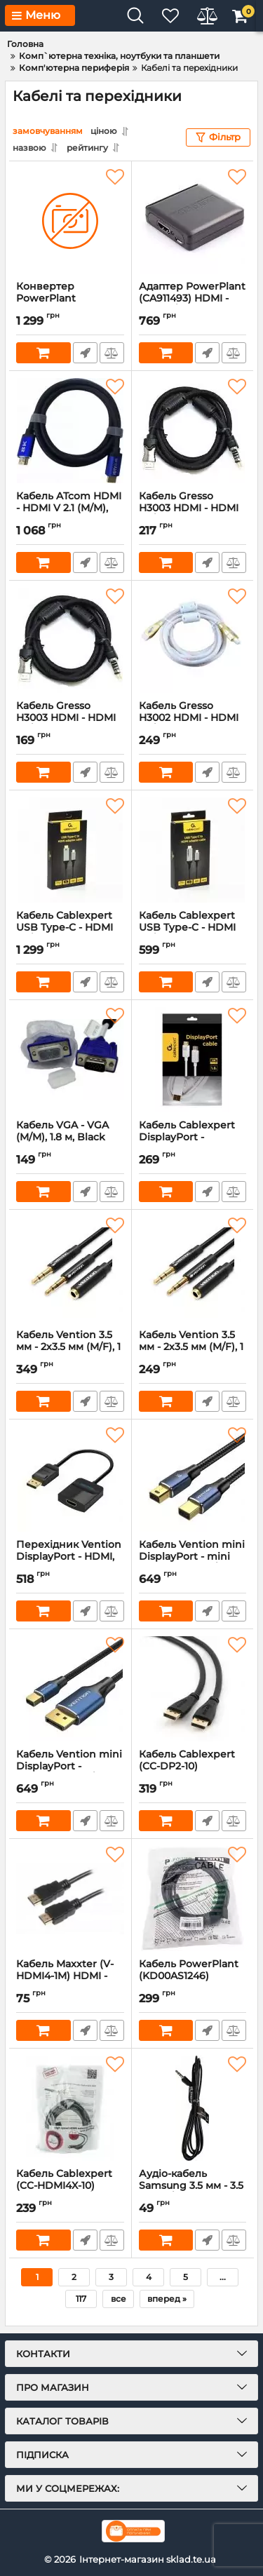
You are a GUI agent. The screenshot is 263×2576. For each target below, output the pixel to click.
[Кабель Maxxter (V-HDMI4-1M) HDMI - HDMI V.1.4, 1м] (70, 1898)
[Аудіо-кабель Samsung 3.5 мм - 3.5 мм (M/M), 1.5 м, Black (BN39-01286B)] (193, 2108)
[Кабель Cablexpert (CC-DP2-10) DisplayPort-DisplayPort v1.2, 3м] (193, 1688)
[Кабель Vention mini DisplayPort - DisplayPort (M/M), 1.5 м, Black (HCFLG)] (70, 1688)
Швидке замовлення (85, 352)
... (223, 2277)
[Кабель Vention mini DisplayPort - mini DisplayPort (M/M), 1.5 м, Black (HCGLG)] (193, 1479)
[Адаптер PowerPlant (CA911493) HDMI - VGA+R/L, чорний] (193, 221)
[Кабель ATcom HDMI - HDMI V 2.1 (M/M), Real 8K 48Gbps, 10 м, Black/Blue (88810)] (70, 430)
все (118, 2298)
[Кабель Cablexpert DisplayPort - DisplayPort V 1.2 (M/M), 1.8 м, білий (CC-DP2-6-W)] (193, 1059)
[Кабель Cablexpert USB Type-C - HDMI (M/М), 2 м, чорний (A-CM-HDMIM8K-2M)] (70, 850)
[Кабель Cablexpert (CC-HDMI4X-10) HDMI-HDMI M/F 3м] (70, 2108)
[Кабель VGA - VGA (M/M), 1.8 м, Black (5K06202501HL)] (70, 1059)
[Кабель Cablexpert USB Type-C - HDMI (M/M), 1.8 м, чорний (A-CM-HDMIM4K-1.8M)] (193, 850)
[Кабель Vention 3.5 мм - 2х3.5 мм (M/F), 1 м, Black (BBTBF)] (193, 1269)
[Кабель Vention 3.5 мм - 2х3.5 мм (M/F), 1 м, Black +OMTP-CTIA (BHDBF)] (70, 1269)
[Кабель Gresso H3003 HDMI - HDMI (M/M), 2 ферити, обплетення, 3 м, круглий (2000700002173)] (193, 430)
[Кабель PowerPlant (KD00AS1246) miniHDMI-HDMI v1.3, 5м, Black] (193, 1898)
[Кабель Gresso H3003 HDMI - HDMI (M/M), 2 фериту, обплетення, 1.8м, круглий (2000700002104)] (70, 640)
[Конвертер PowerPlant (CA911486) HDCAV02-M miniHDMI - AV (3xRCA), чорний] (70, 221)
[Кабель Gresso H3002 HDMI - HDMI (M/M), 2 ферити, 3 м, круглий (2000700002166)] (193, 640)
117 (81, 2298)
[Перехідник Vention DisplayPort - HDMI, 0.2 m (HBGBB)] (70, 1479)
